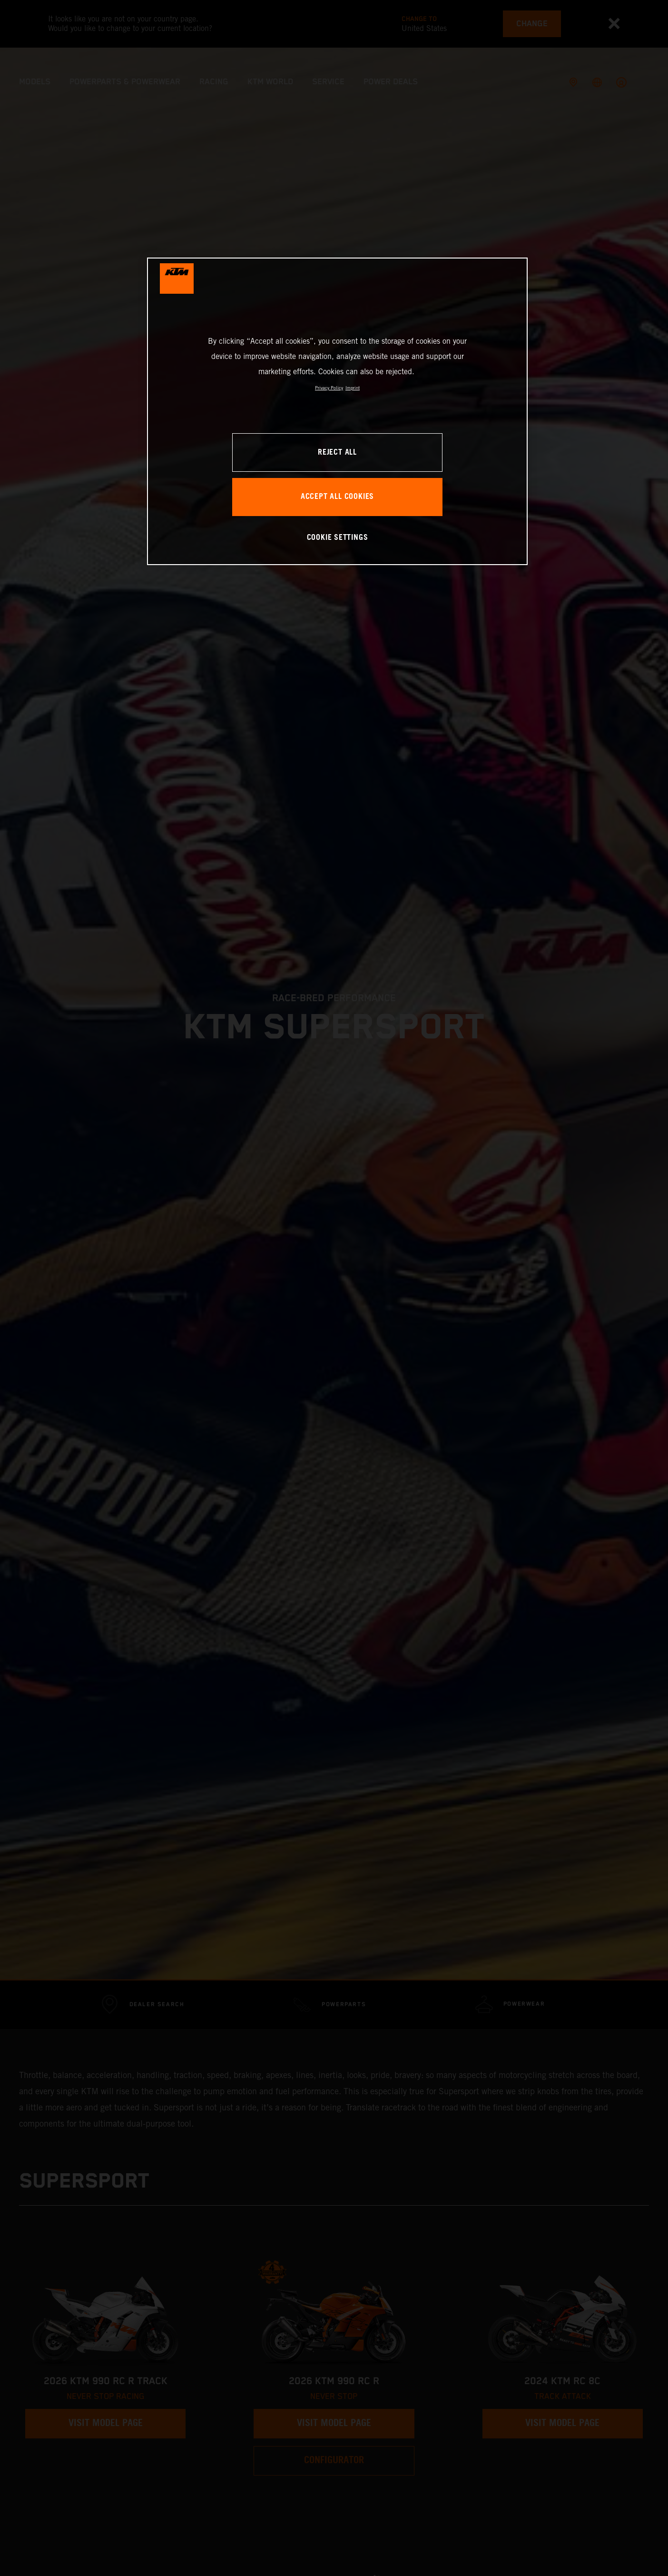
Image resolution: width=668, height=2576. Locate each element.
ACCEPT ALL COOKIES (337, 496)
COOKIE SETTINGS (337, 537)
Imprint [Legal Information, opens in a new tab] (352, 387)
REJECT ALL (337, 452)
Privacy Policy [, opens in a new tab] (329, 387)
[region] (337, 411)
